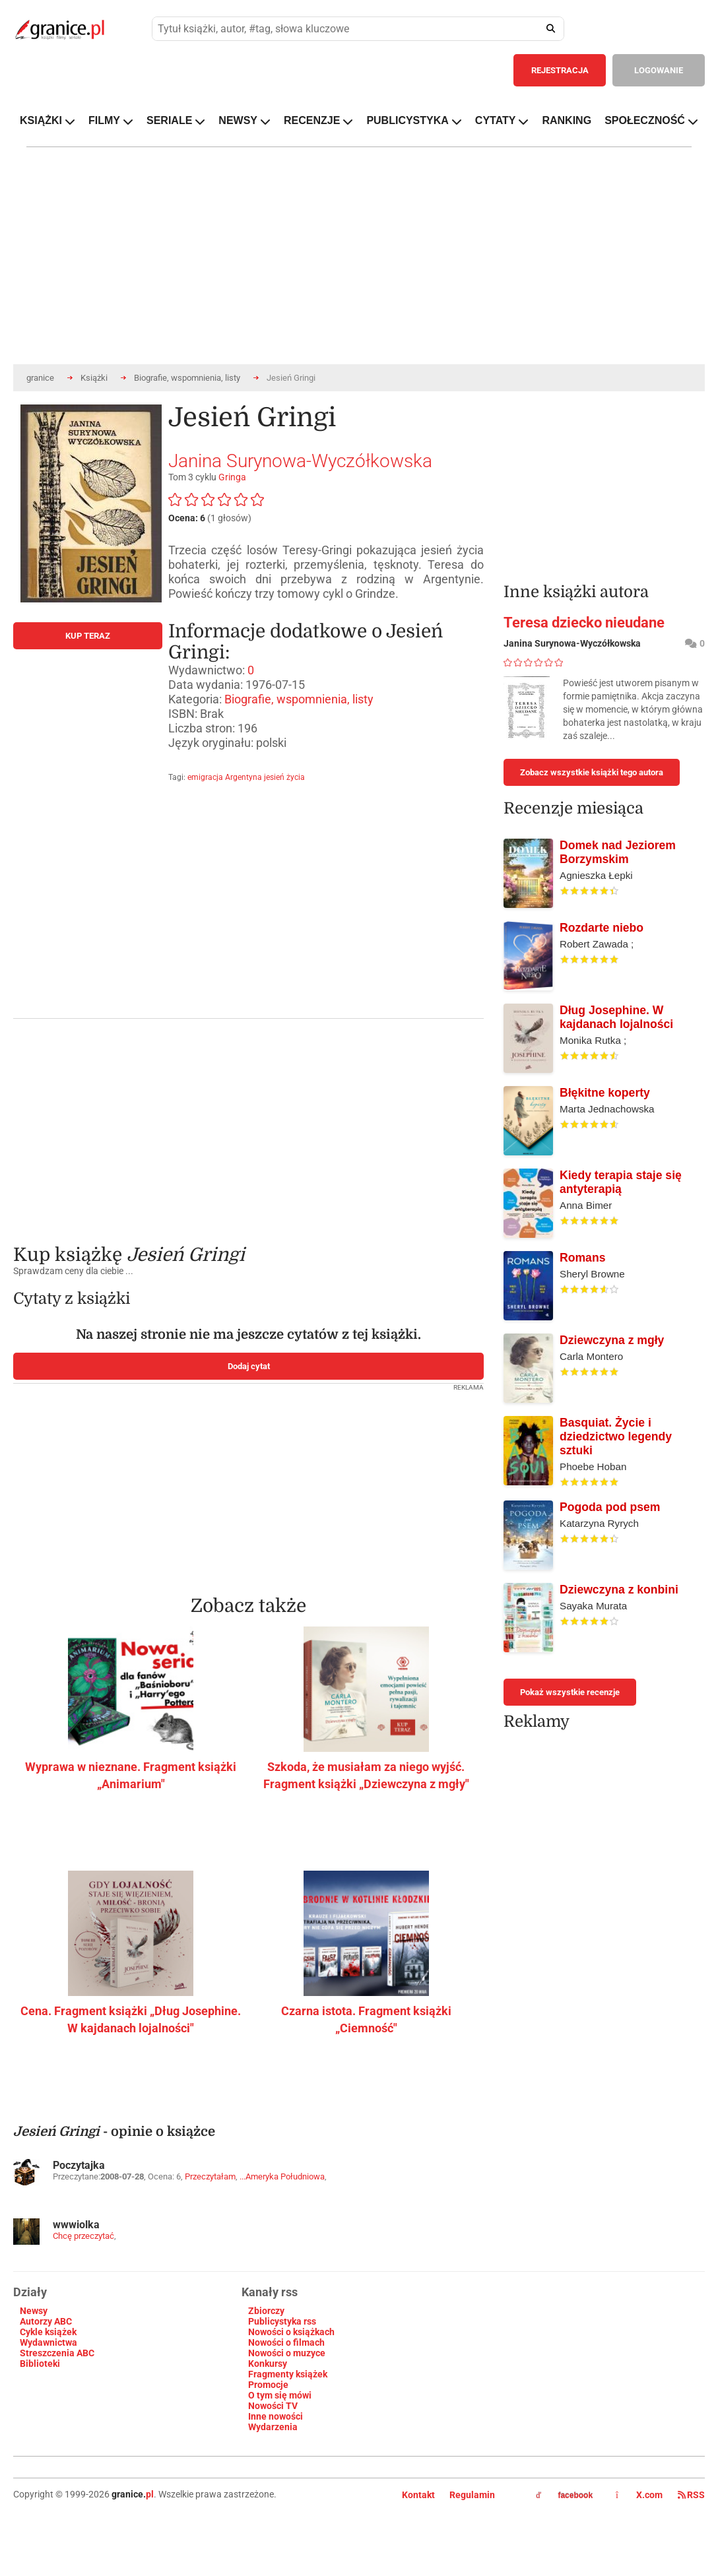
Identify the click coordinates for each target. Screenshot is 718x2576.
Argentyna (243, 777)
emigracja (205, 777)
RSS (691, 2495)
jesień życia (284, 777)
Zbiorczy (266, 2310)
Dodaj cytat (249, 1366)
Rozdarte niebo (601, 927)
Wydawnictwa (48, 2342)
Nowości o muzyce (286, 2353)
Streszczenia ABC (57, 2353)
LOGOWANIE (658, 70)
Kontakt (418, 2495)
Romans (582, 1257)
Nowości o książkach (291, 2332)
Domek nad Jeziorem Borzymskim (618, 852)
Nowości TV (273, 2405)
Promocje (268, 2384)
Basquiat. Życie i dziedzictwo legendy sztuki (616, 1436)
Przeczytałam (210, 2176)
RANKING (566, 120)
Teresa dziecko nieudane (584, 622)
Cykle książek (48, 2332)
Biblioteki (40, 2363)
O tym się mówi (279, 2395)
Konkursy (267, 2363)
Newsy (34, 2310)
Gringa (232, 477)
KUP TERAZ (87, 636)
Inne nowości (275, 2416)
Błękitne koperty (605, 1092)
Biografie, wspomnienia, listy (187, 378)
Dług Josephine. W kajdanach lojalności (616, 1017)
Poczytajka (79, 2165)
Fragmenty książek (287, 2374)
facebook (564, 2495)
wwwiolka (76, 2224)
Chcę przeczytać (83, 2236)
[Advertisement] (283, 1121)
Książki (94, 378)
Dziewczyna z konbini (619, 1589)
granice (40, 378)
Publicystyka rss (282, 2321)
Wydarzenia (273, 2427)
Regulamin (472, 2495)
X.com (640, 2495)
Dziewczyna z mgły (612, 1340)
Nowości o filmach (286, 2342)
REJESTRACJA (560, 70)
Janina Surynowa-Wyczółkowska (300, 461)
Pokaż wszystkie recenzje (570, 1692)
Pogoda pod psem (610, 1507)
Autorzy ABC (46, 2321)
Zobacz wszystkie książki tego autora (591, 772)
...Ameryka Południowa (282, 2176)
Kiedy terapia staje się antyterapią (621, 1182)
